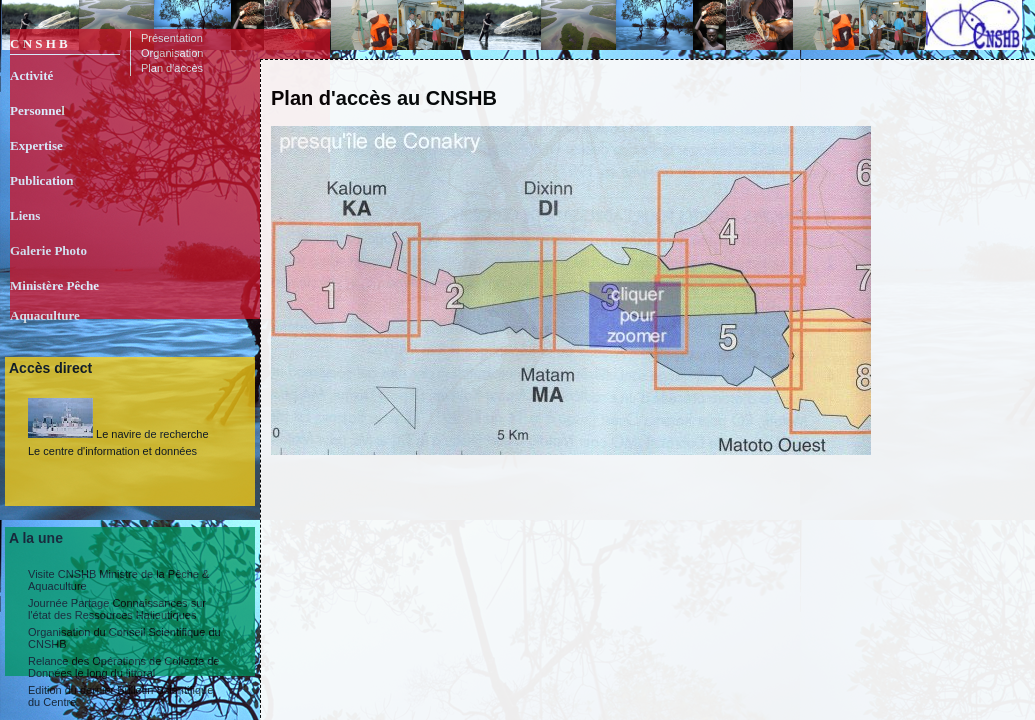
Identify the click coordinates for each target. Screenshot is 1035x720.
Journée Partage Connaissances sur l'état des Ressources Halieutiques (117, 609)
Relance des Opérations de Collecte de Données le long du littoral (123, 667)
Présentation (172, 38)
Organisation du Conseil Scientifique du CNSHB (124, 638)
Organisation (172, 53)
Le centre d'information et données (112, 451)
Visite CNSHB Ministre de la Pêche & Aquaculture (118, 580)
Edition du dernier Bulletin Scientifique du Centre (120, 696)
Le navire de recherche (118, 419)
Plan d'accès (172, 68)
